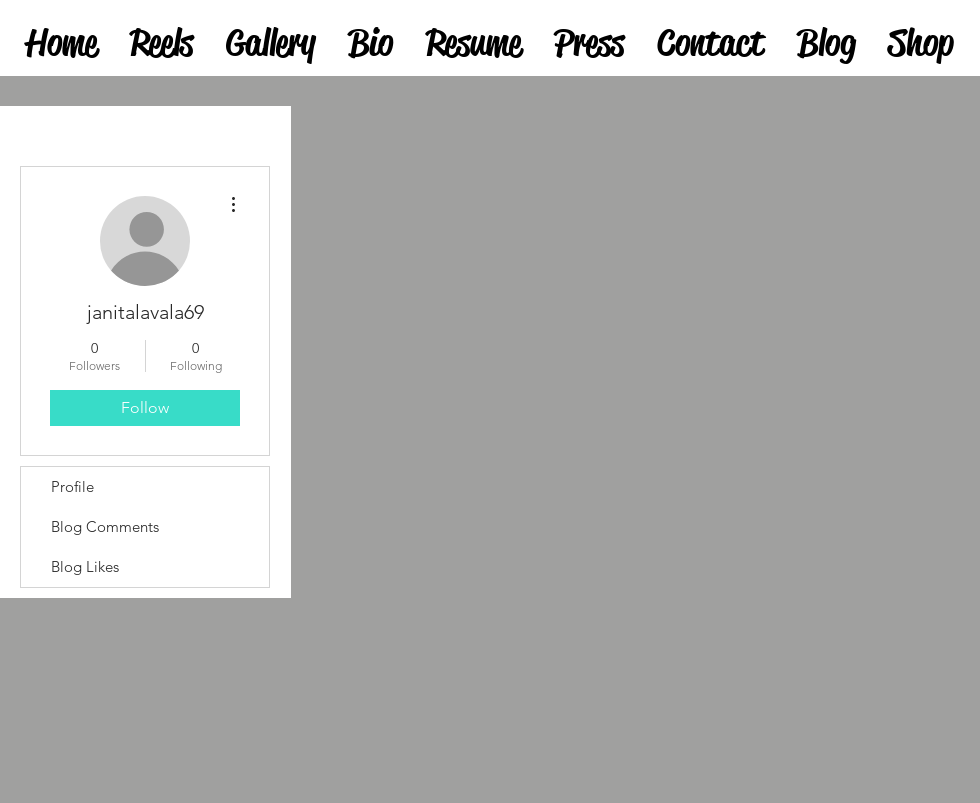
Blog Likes (85, 566)
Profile (72, 486)
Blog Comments (105, 526)
